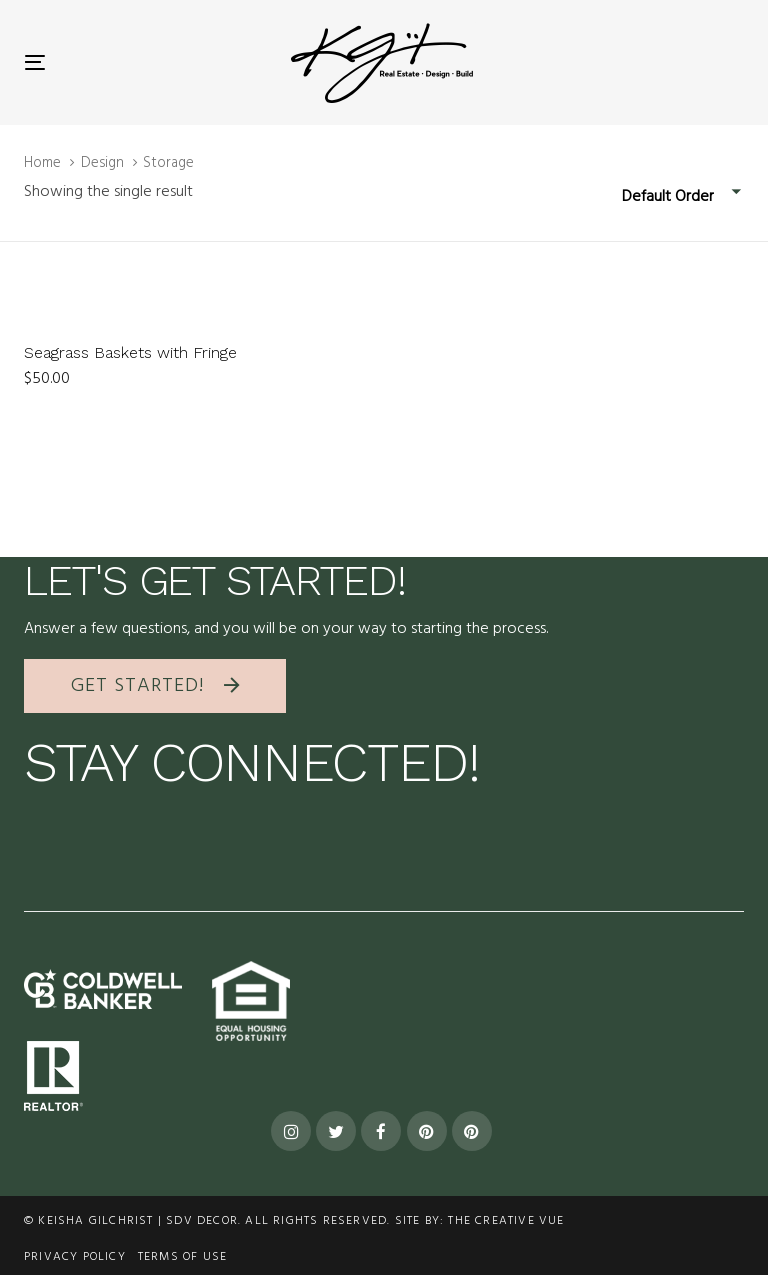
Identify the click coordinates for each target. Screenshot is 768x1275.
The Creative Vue (506, 1221)
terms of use (182, 1257)
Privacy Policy (75, 1257)
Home (42, 163)
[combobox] (683, 197)
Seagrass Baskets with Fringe (130, 352)
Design (102, 163)
